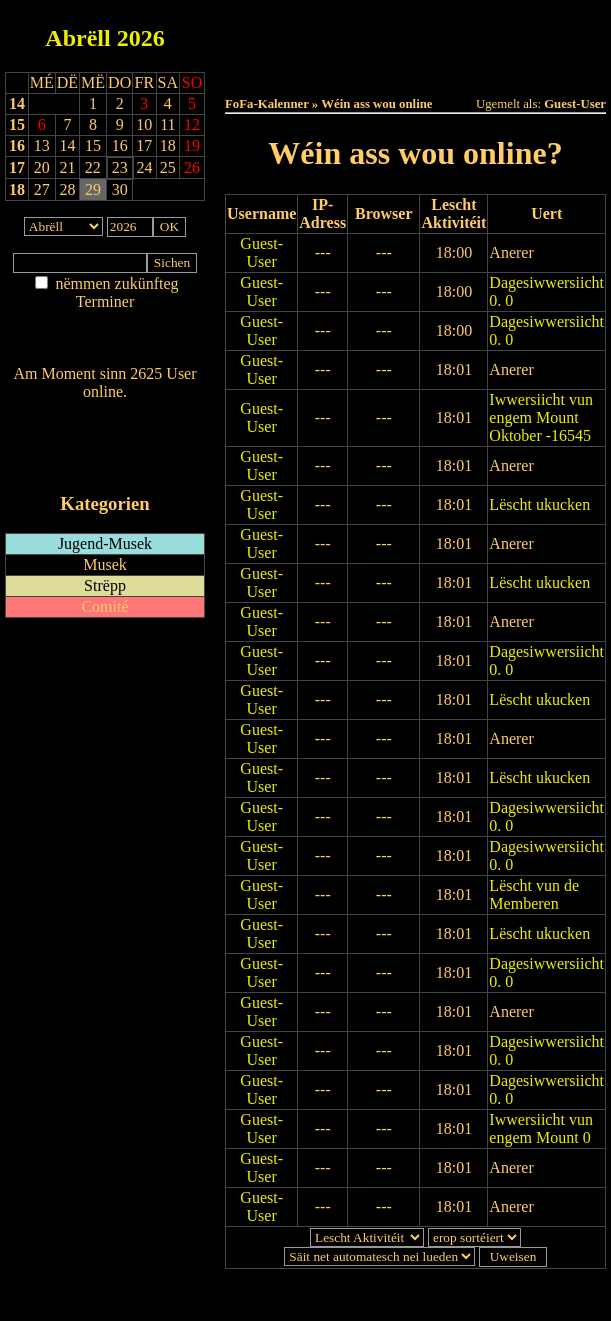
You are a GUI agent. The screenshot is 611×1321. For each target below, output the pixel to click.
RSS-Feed (105, 446)
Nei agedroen (104, 340)
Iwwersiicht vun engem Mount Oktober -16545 (541, 417)
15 (17, 124)
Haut (303, 31)
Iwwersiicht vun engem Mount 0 (541, 1128)
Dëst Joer (359, 50)
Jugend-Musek (105, 543)
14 (17, 103)
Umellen (416, 69)
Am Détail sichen (105, 321)
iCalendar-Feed (105, 465)
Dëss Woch (415, 31)
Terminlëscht (471, 50)
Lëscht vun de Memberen (534, 894)
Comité (104, 606)
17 (17, 167)
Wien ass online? (104, 411)
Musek (105, 564)
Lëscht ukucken (539, 504)
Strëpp (105, 585)
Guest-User (261, 252)
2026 (141, 38)
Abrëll (77, 38)
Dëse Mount (527, 31)
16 (17, 145)
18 (17, 189)
